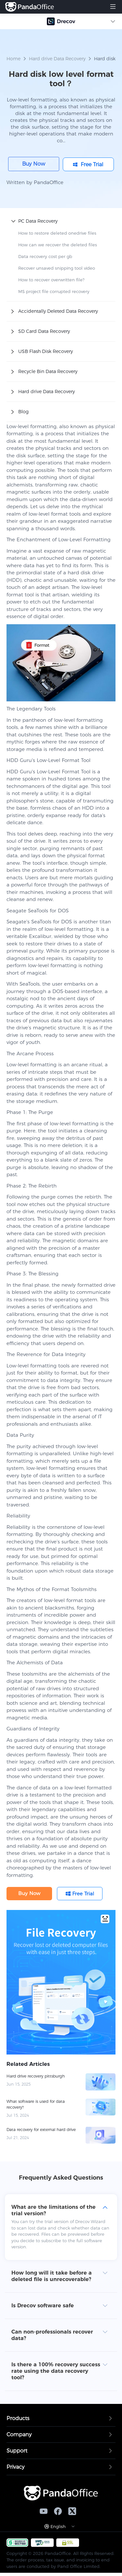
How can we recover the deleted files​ (57, 244)
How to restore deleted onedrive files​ (57, 233)
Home (13, 59)
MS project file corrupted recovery (53, 291)
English (58, 2526)
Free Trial (92, 164)
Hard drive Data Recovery (57, 59)
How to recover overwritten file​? (51, 279)
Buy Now (33, 164)
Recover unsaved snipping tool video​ (56, 268)
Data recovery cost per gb (45, 256)
